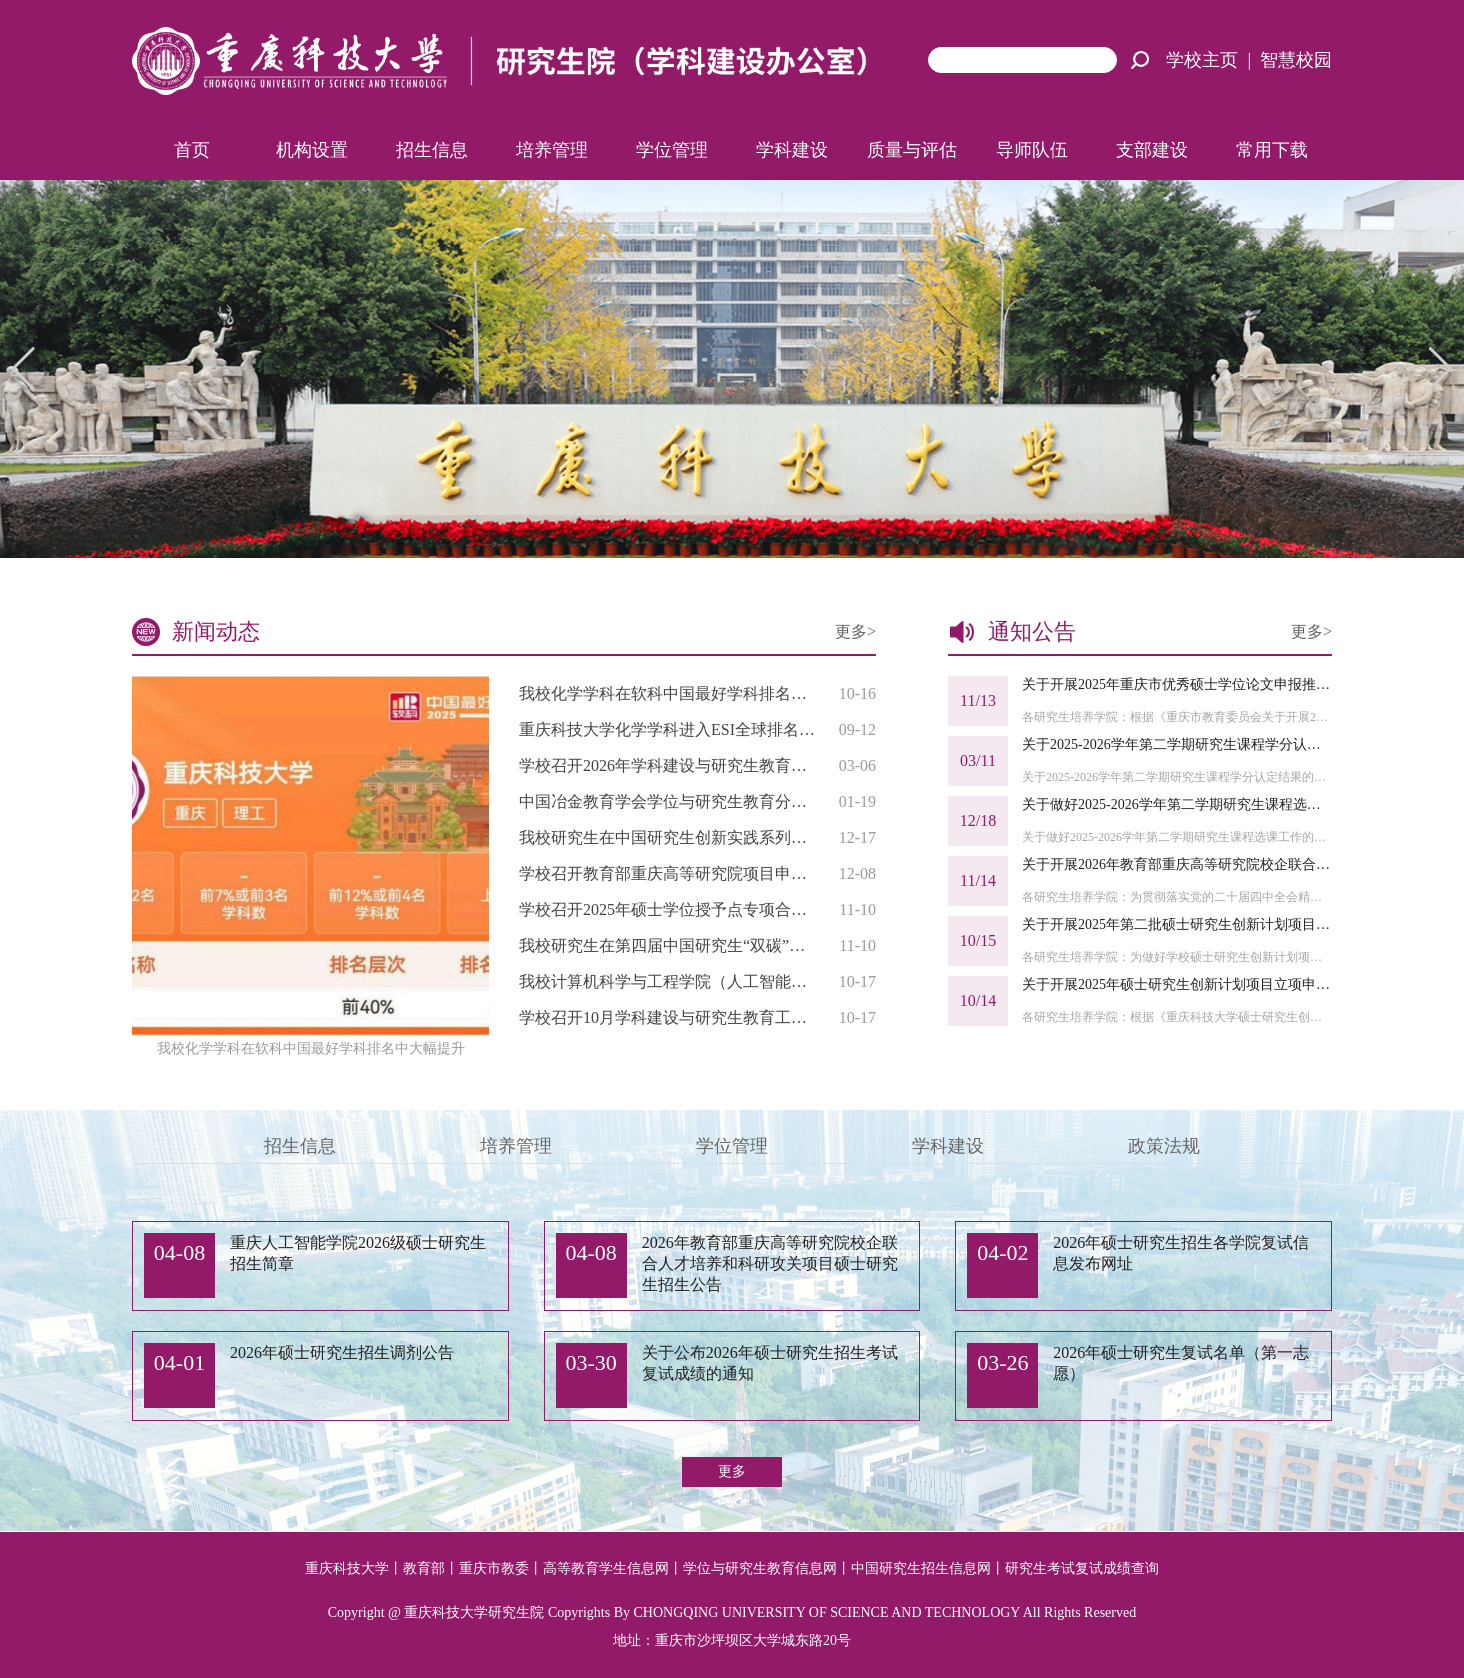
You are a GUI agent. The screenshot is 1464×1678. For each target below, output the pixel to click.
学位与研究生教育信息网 (760, 1568)
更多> (855, 631)
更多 (732, 1471)
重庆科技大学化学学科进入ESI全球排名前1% (667, 729)
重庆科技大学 (347, 1568)
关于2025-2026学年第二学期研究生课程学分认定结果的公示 (1177, 744)
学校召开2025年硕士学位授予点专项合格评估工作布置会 (667, 909)
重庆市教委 (494, 1568)
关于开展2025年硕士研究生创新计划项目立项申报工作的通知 (1177, 984)
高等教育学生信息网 (606, 1568)
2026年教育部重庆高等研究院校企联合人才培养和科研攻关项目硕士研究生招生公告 (770, 1263)
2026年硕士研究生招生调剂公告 (342, 1352)
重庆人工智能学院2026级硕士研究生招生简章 (358, 1253)
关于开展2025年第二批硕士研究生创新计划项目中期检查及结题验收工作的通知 (1177, 924)
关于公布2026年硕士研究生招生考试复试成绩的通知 (770, 1363)
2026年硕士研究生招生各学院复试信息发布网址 (1181, 1253)
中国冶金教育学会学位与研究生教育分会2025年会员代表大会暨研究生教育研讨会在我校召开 (667, 801)
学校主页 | (1213, 60)
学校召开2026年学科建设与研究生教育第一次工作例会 (667, 765)
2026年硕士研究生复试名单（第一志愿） (1181, 1363)
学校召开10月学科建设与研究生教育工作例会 (667, 1017)
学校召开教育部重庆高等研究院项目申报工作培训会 (667, 873)
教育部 (424, 1568)
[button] (1440, 369)
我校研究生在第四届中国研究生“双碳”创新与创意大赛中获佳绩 (667, 945)
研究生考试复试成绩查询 (1082, 1568)
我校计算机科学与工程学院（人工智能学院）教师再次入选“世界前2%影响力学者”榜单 (667, 981)
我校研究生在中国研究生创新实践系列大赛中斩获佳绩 (667, 837)
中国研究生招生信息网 (921, 1568)
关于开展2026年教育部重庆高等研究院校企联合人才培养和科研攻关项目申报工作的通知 (1177, 864)
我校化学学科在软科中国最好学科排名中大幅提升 (667, 693)
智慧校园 (1296, 60)
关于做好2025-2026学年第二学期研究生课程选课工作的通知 (1177, 804)
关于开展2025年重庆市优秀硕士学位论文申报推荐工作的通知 (1177, 684)
